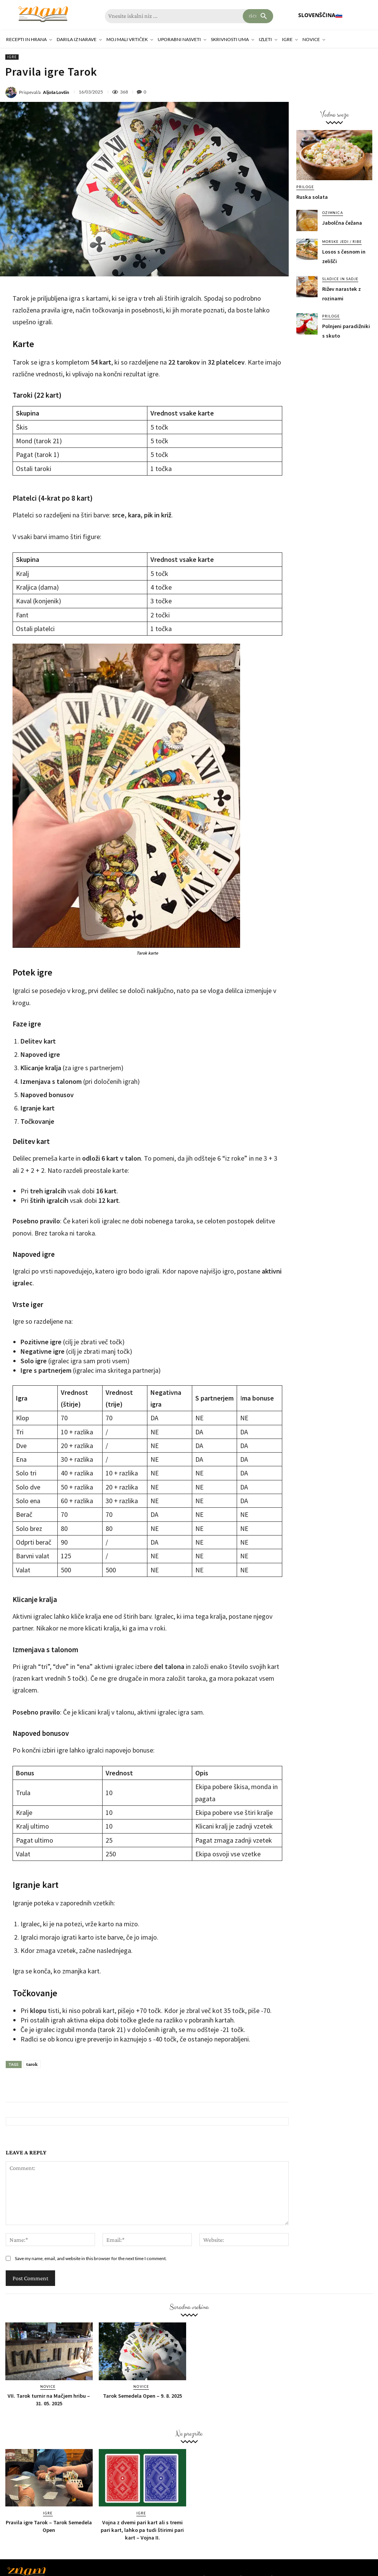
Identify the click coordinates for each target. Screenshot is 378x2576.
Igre (12, 57)
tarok (32, 2064)
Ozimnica (332, 213)
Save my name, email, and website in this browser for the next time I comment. (91, 2258)
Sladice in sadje (340, 279)
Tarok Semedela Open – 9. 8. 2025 (142, 2395)
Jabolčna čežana (341, 222)
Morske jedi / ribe (341, 242)
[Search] (258, 16)
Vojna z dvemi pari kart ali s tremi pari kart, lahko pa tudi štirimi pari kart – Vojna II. (142, 2530)
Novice (47, 2386)
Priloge (305, 187)
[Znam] (43, 14)
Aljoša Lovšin (56, 92)
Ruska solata (311, 197)
